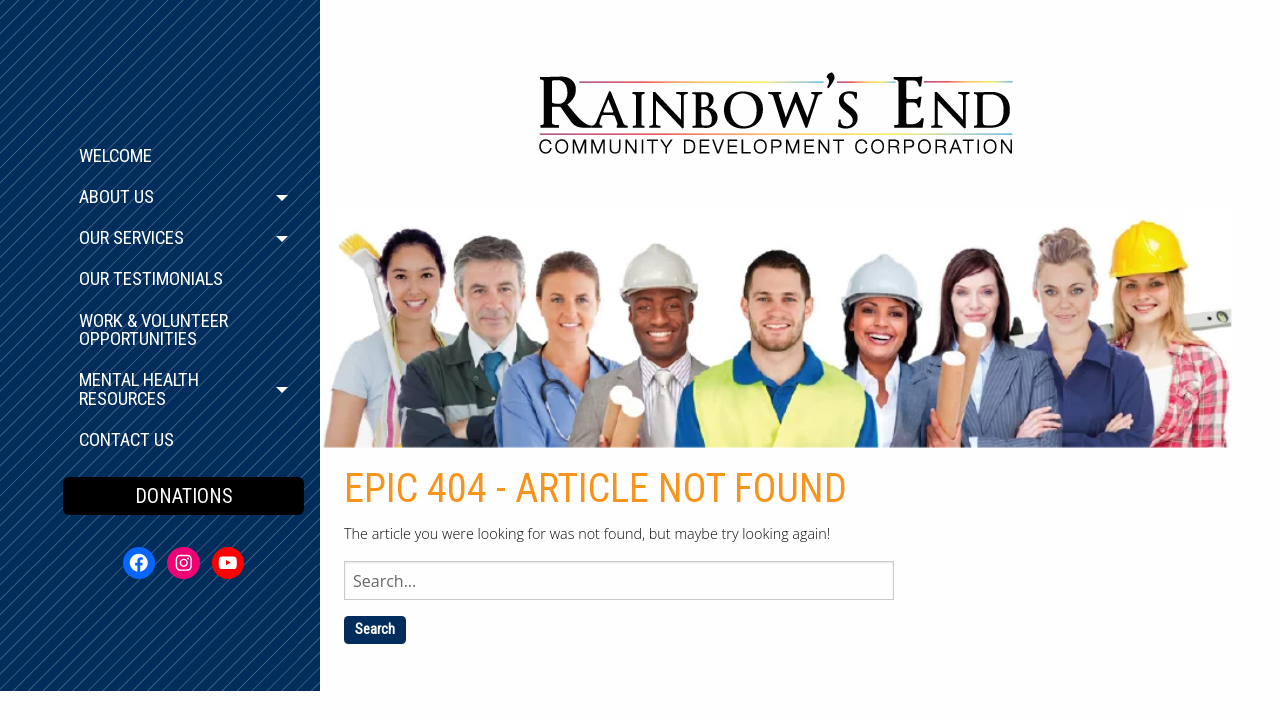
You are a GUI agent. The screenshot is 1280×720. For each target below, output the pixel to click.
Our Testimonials (151, 279)
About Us (116, 197)
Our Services (131, 238)
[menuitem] (183, 156)
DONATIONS (184, 496)
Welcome (115, 156)
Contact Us (126, 440)
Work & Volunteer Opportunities (153, 330)
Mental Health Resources (139, 389)
